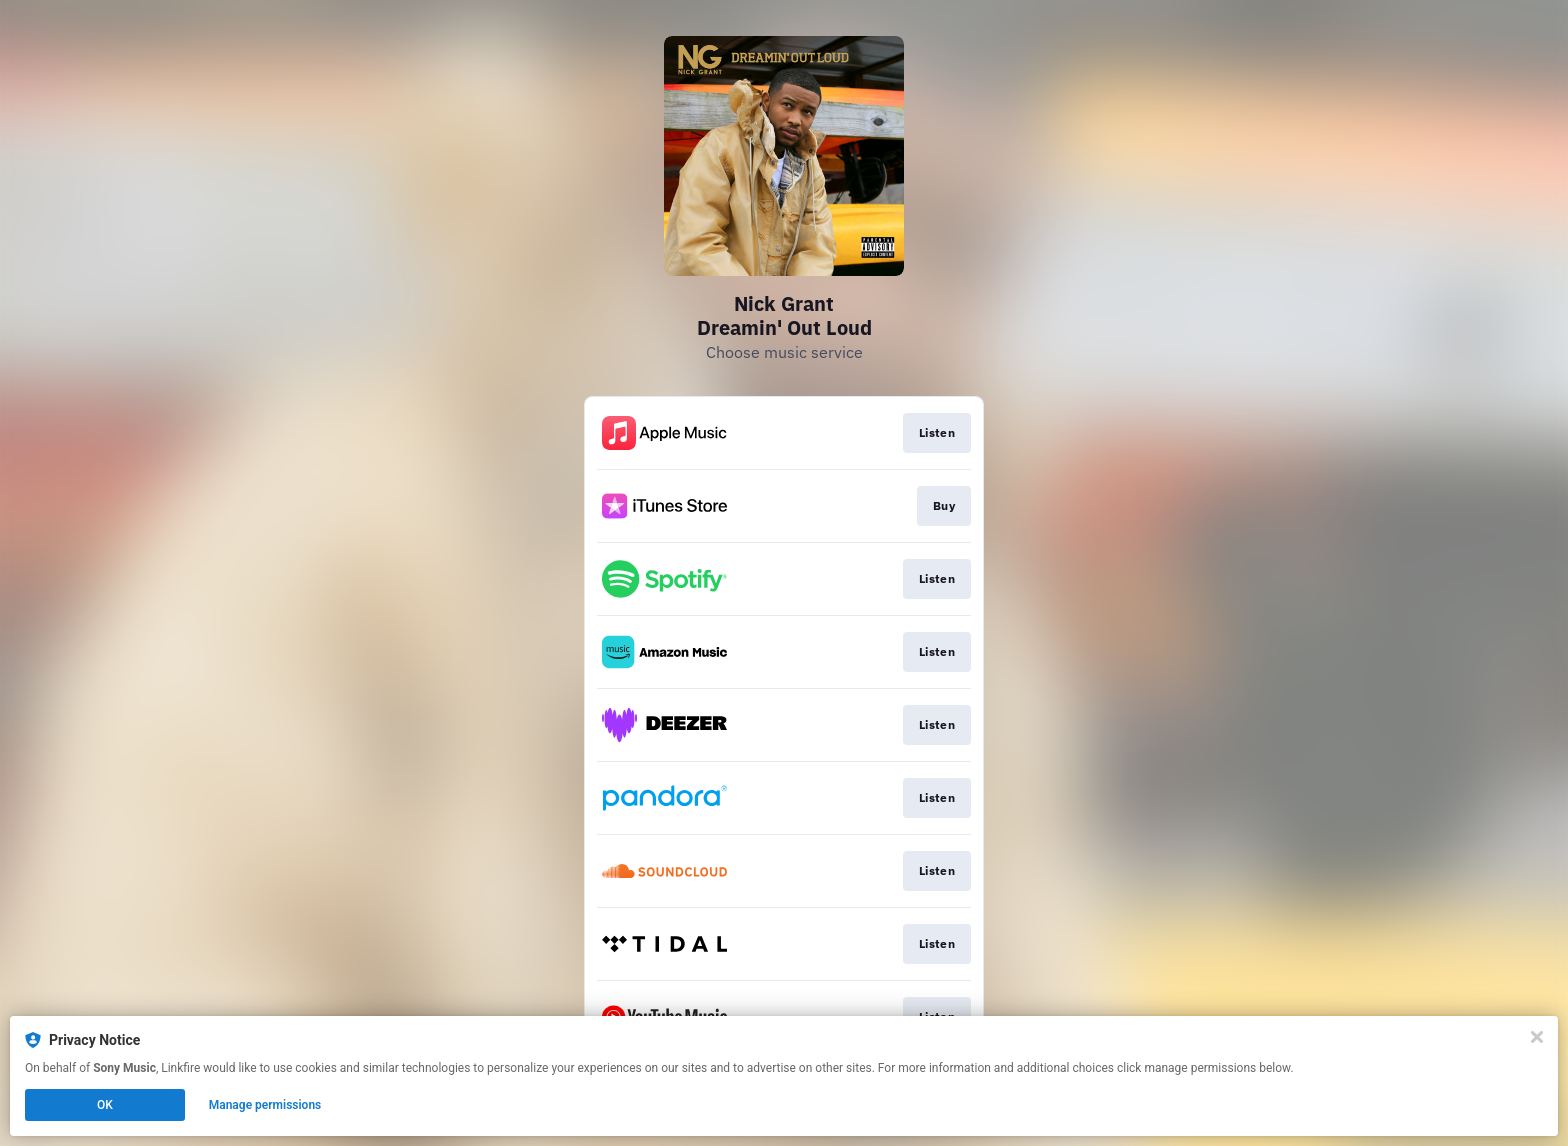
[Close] (1537, 1037)
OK (105, 1105)
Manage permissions (265, 1105)
